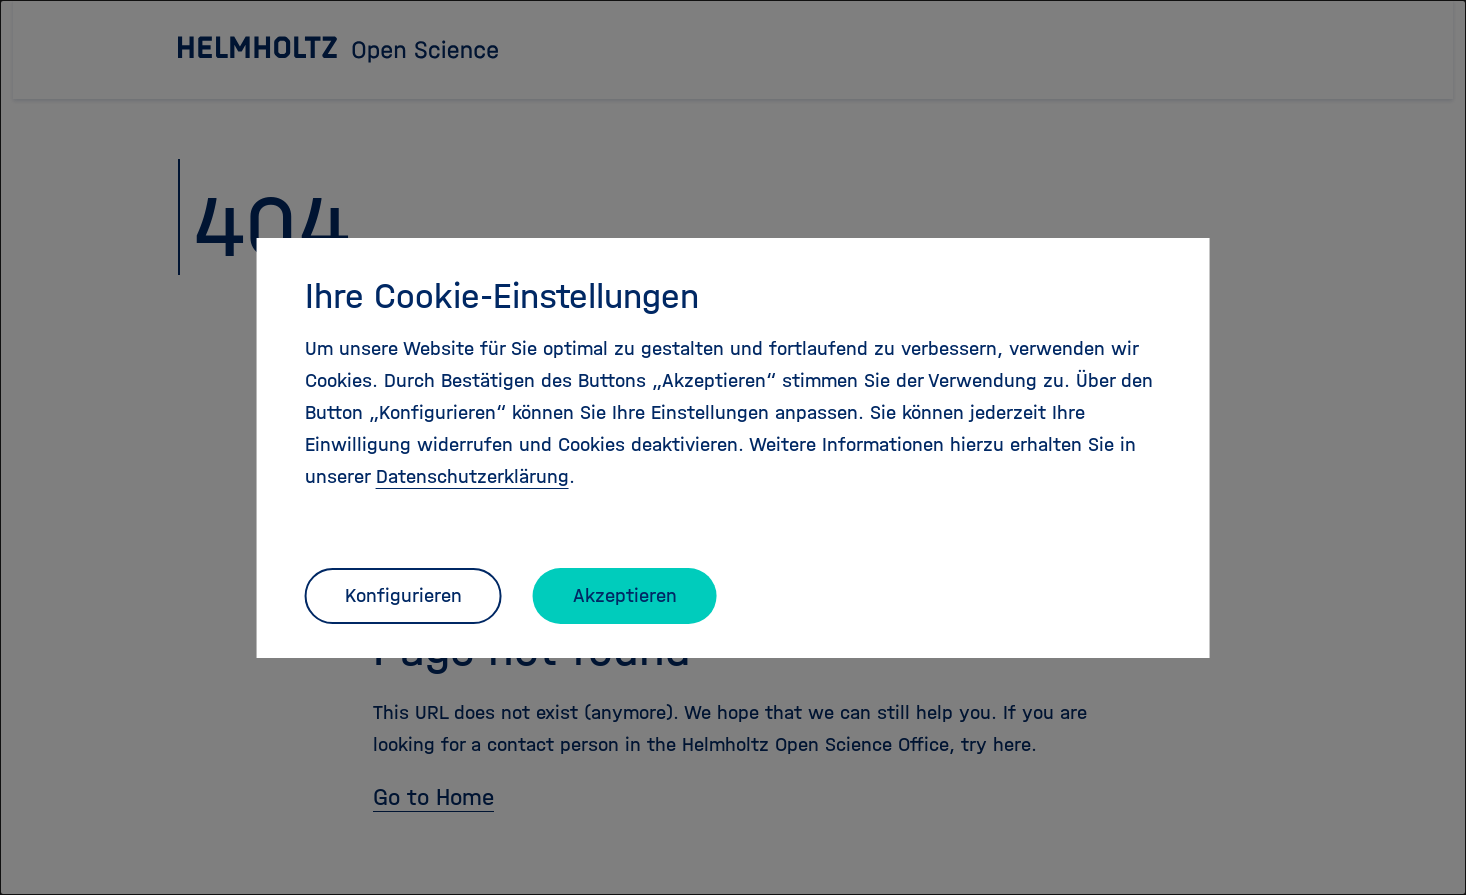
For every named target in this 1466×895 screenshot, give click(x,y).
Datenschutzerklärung (472, 476)
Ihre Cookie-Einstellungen (502, 296)
